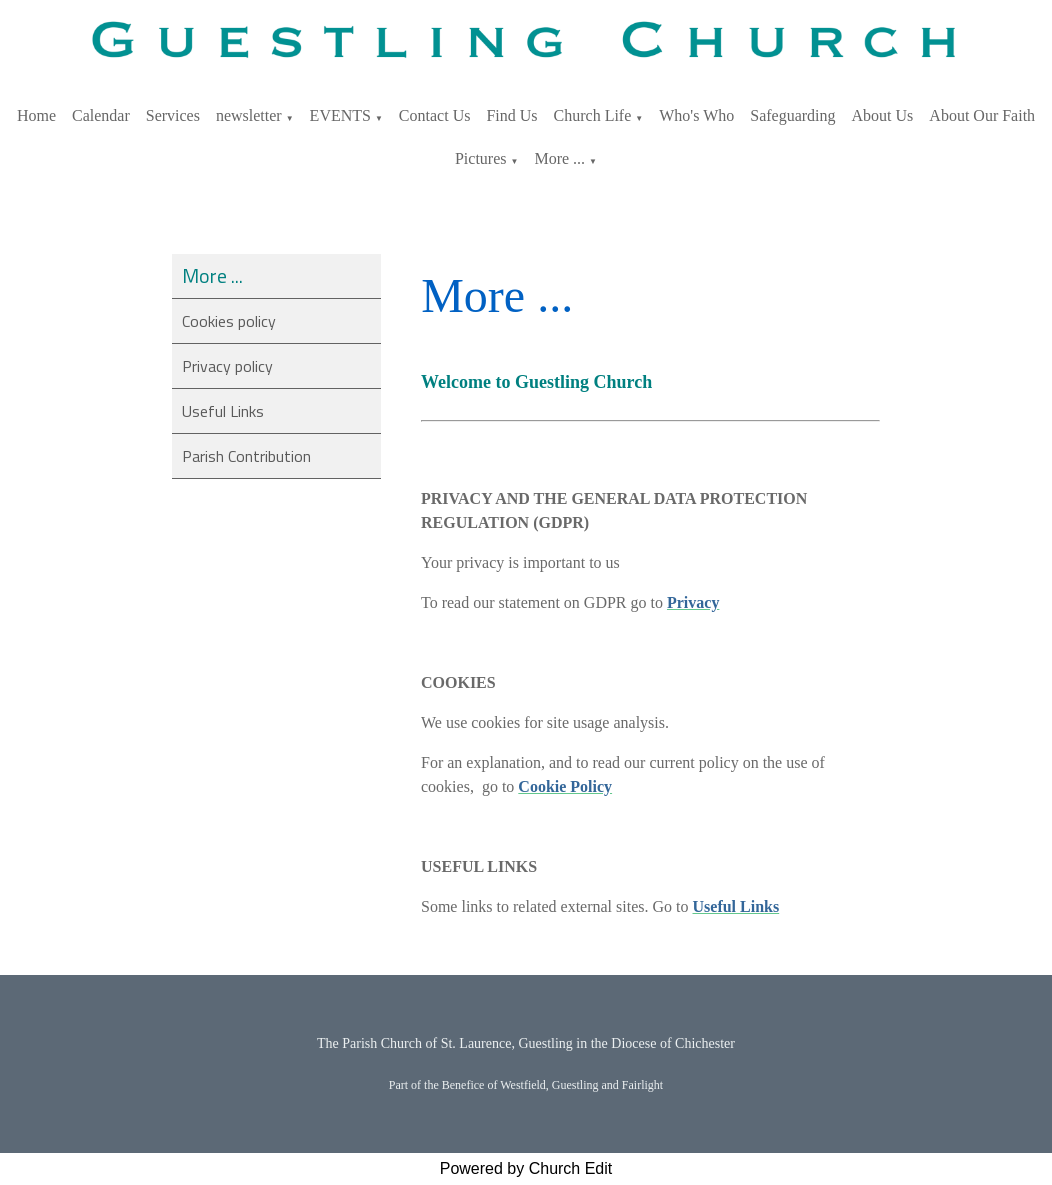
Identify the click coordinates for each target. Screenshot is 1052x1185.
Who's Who (696, 115)
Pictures (481, 158)
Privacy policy (227, 366)
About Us (883, 115)
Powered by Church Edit (526, 1168)
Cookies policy (229, 321)
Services (173, 115)
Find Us (511, 115)
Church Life (593, 115)
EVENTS (340, 115)
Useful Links (223, 411)
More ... (559, 158)
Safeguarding (792, 115)
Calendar (101, 115)
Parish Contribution (246, 456)
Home (36, 115)
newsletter (249, 115)
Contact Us (435, 115)
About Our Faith (982, 115)
